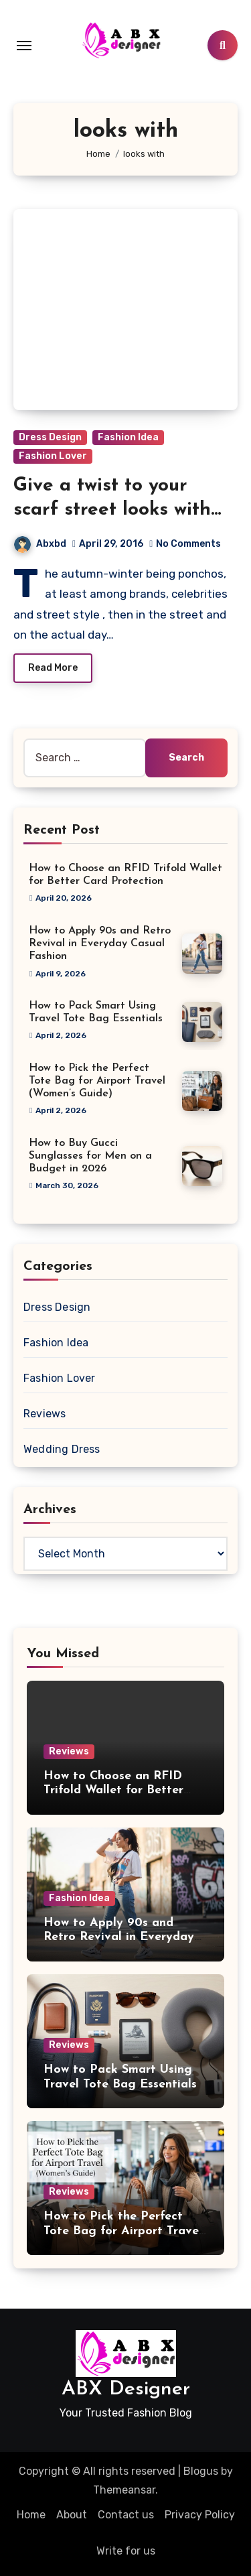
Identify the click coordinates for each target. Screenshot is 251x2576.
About (71, 2514)
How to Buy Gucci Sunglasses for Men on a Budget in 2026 (90, 1156)
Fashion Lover (53, 456)
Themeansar (124, 2490)
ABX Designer (126, 2389)
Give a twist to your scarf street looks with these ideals (112, 510)
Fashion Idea (128, 437)
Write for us (125, 2551)
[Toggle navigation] (24, 46)
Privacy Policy (200, 2514)
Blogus (200, 2471)
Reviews (44, 1413)
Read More (53, 667)
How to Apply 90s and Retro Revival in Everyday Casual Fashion (100, 943)
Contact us (126, 2514)
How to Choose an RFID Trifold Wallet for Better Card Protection (113, 1790)
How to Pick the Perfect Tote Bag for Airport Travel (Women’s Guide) (97, 1081)
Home (31, 2514)
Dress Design (50, 437)
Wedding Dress (61, 1449)
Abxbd (40, 544)
